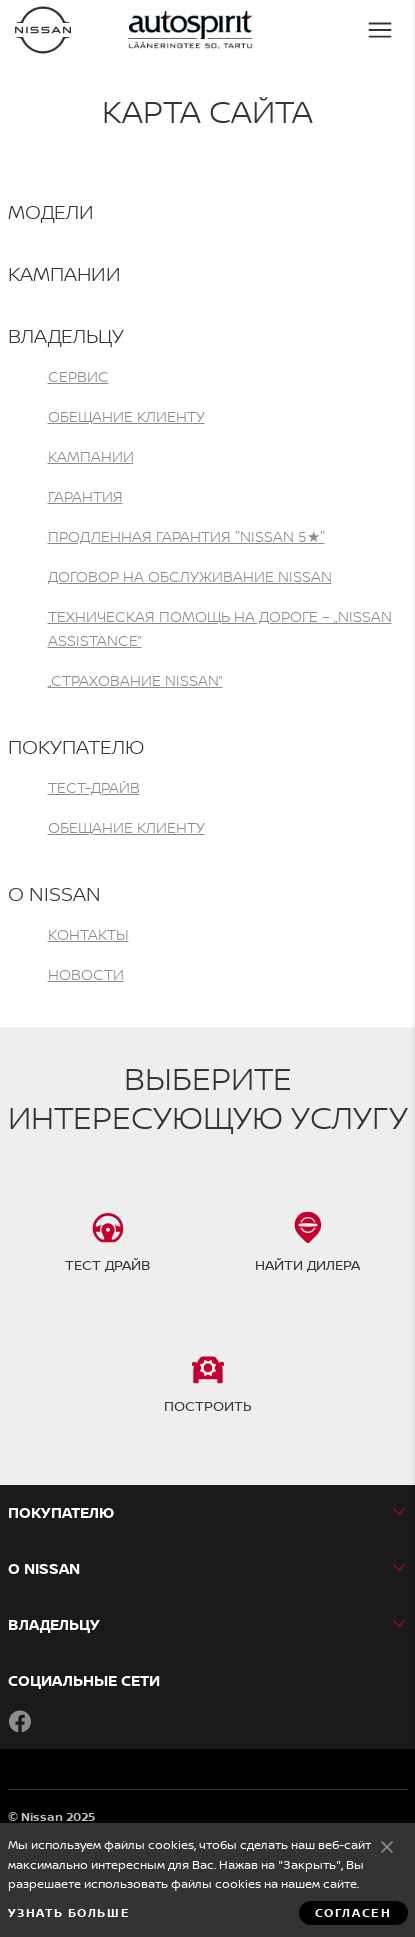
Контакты (88, 934)
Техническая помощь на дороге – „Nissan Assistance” (220, 628)
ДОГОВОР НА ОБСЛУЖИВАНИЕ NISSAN (190, 576)
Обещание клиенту (126, 416)
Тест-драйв (94, 787)
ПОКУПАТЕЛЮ (76, 746)
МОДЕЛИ (51, 211)
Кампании (64, 273)
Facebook (20, 1721)
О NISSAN (54, 893)
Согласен (387, 1846)
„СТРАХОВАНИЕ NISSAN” (135, 680)
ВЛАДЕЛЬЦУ (66, 335)
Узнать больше (69, 1913)
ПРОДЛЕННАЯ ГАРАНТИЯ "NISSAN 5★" (186, 536)
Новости (86, 974)
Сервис (78, 376)
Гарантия (85, 496)
